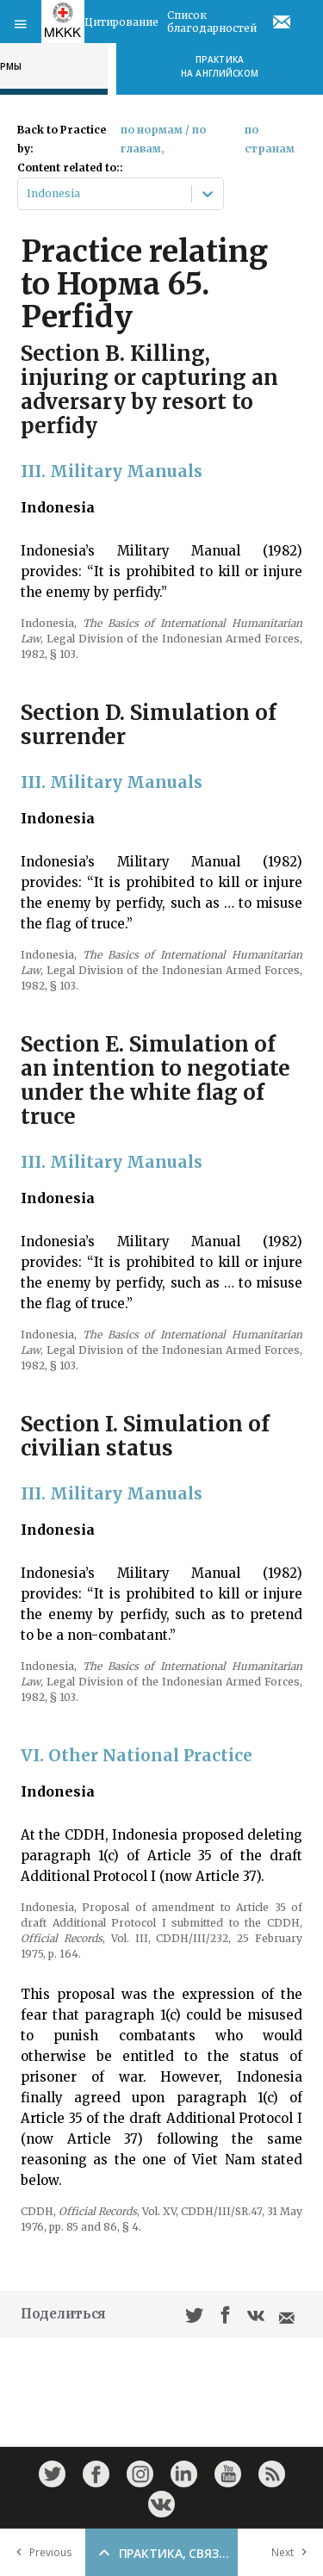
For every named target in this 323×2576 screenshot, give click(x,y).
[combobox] (28, 193)
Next (292, 2552)
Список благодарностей (212, 21)
